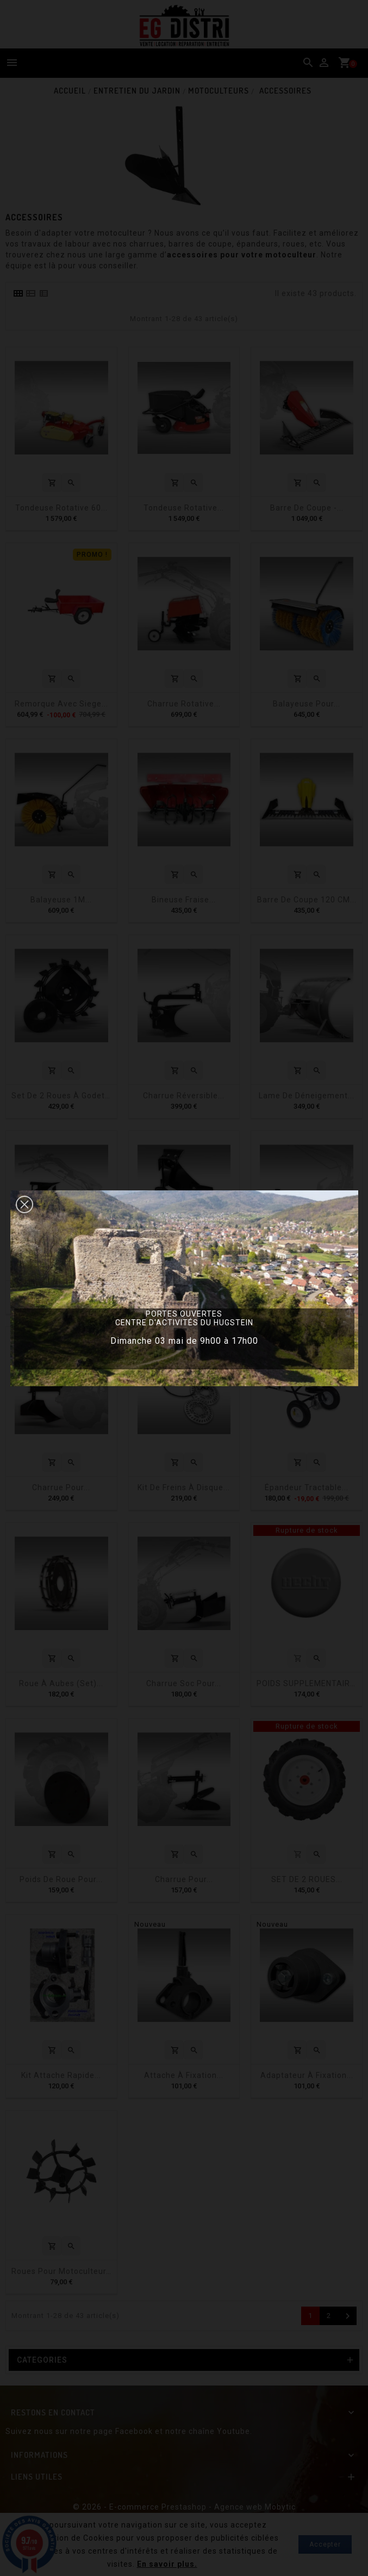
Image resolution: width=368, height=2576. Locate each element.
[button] (24, 1204)
